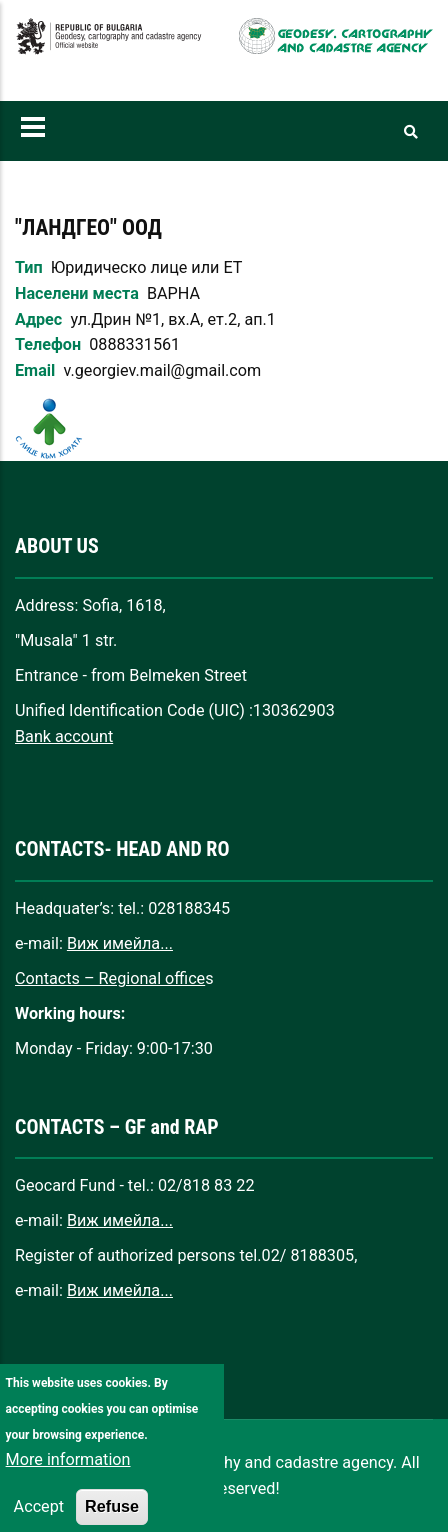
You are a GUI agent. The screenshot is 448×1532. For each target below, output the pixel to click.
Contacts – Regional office (110, 978)
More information (68, 1485)
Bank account (64, 736)
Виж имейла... (120, 943)
